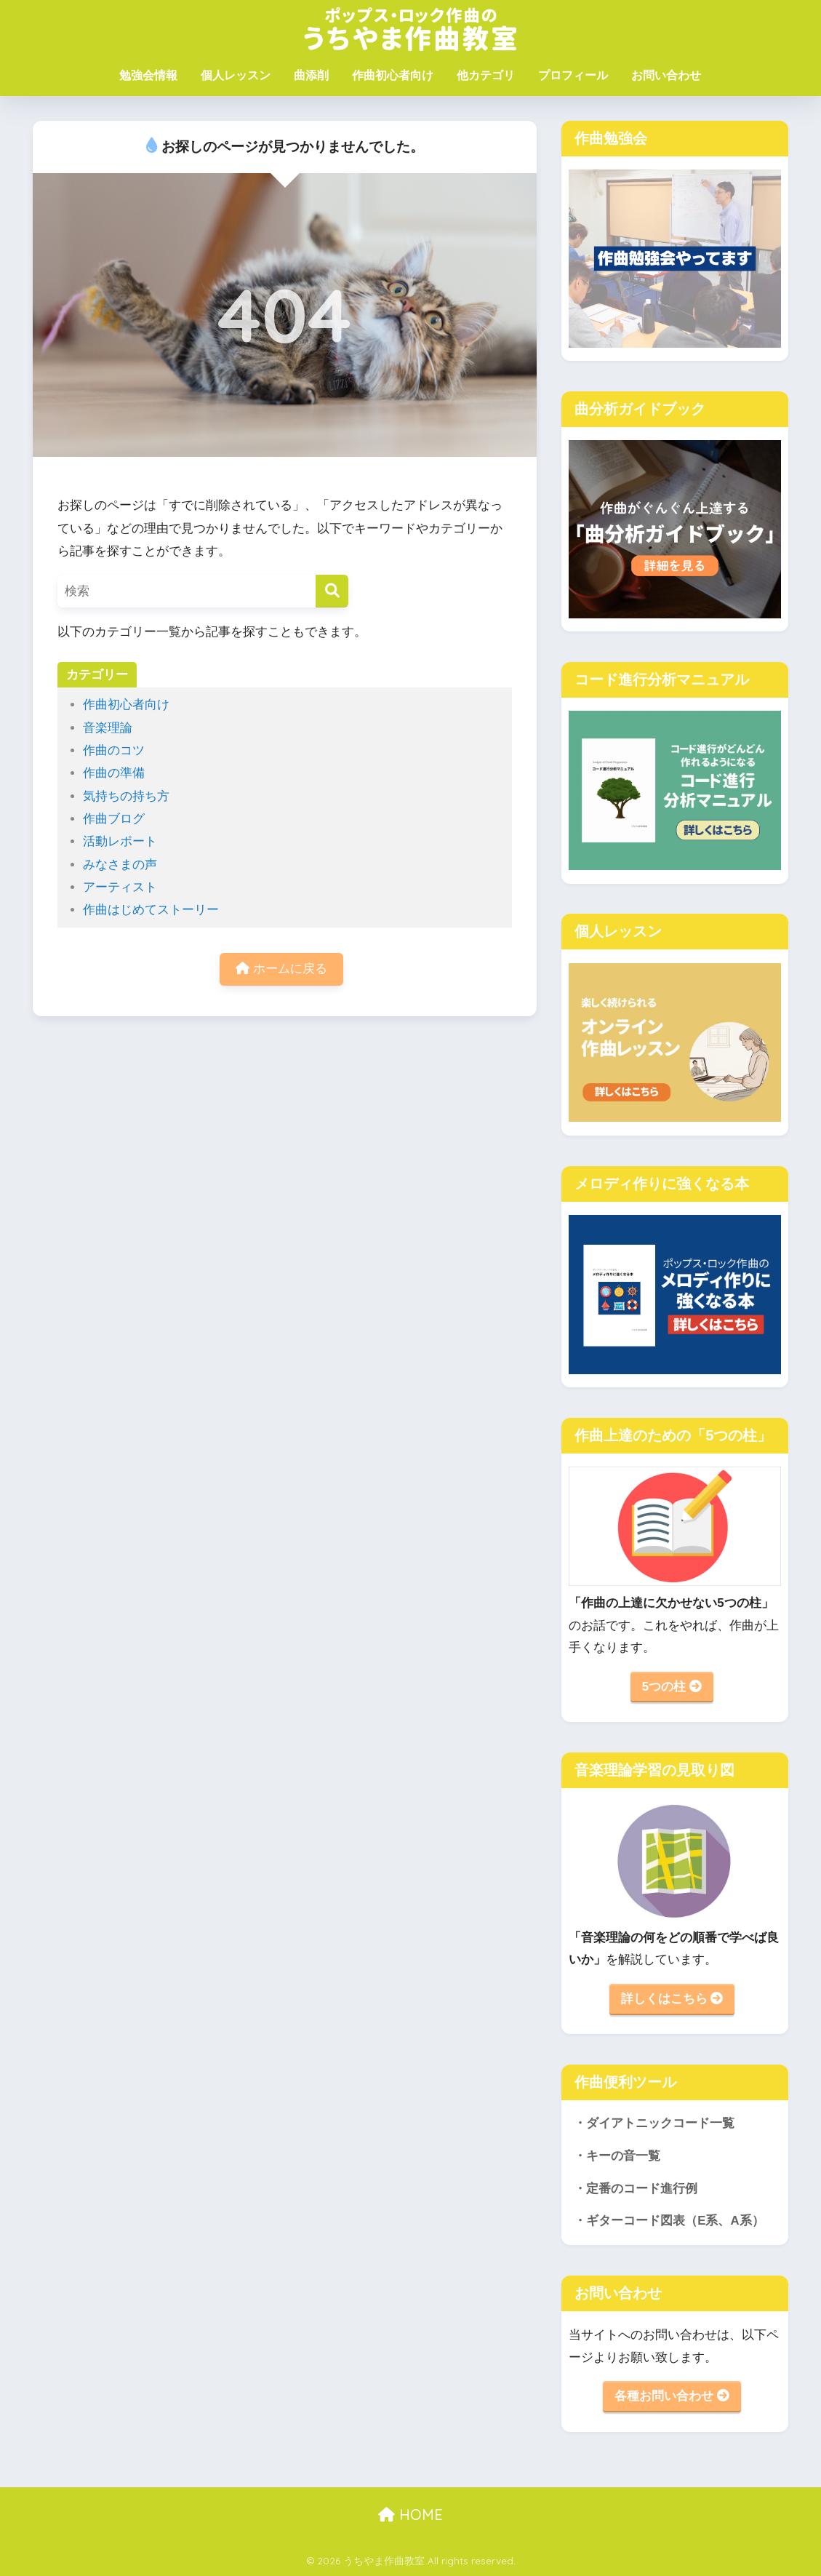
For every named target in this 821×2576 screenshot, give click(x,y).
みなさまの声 (120, 865)
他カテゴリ (486, 75)
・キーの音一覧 (617, 2156)
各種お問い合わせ (671, 2396)
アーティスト (120, 887)
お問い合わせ (666, 75)
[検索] (332, 591)
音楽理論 (107, 728)
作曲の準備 (114, 773)
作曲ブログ (114, 819)
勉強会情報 (148, 75)
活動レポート (120, 841)
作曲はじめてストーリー (151, 910)
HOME (410, 2514)
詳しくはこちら (672, 1999)
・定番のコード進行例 (635, 2189)
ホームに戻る (281, 969)
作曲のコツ (114, 750)
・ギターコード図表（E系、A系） (669, 2221)
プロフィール (573, 75)
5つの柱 (672, 1687)
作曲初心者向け (392, 75)
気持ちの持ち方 (126, 796)
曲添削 (311, 75)
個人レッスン (236, 75)
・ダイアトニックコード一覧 (654, 2123)
